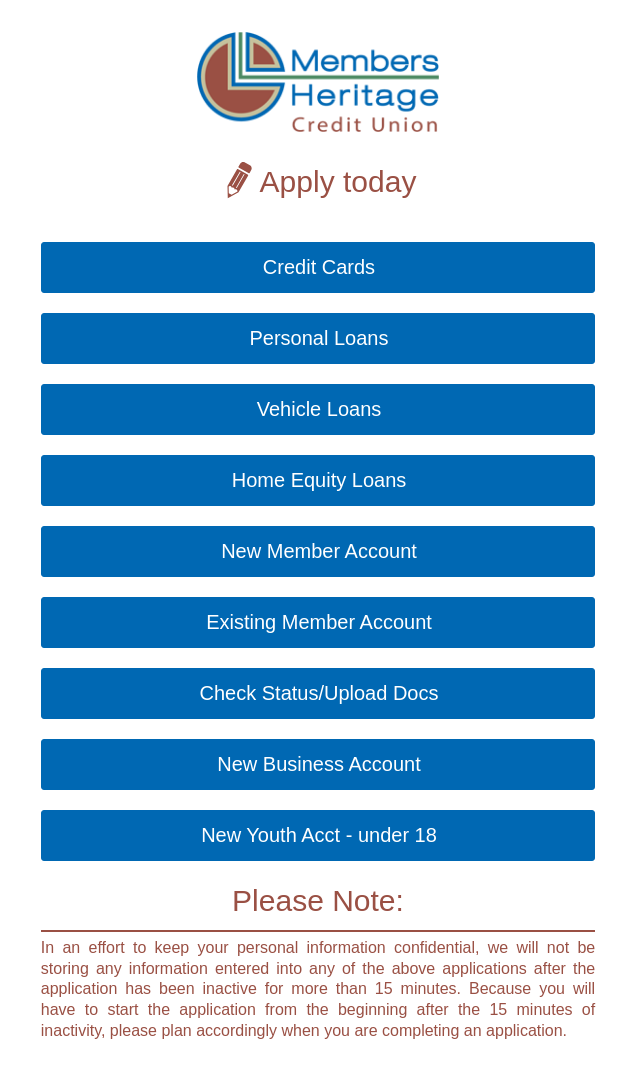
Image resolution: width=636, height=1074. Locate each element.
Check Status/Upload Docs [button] (318, 693)
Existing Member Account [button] (319, 622)
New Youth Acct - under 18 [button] (319, 835)
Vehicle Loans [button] (319, 409)
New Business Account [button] (318, 764)
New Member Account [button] (319, 551)
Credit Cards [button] (319, 267)
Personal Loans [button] (319, 338)
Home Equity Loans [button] (319, 480)
